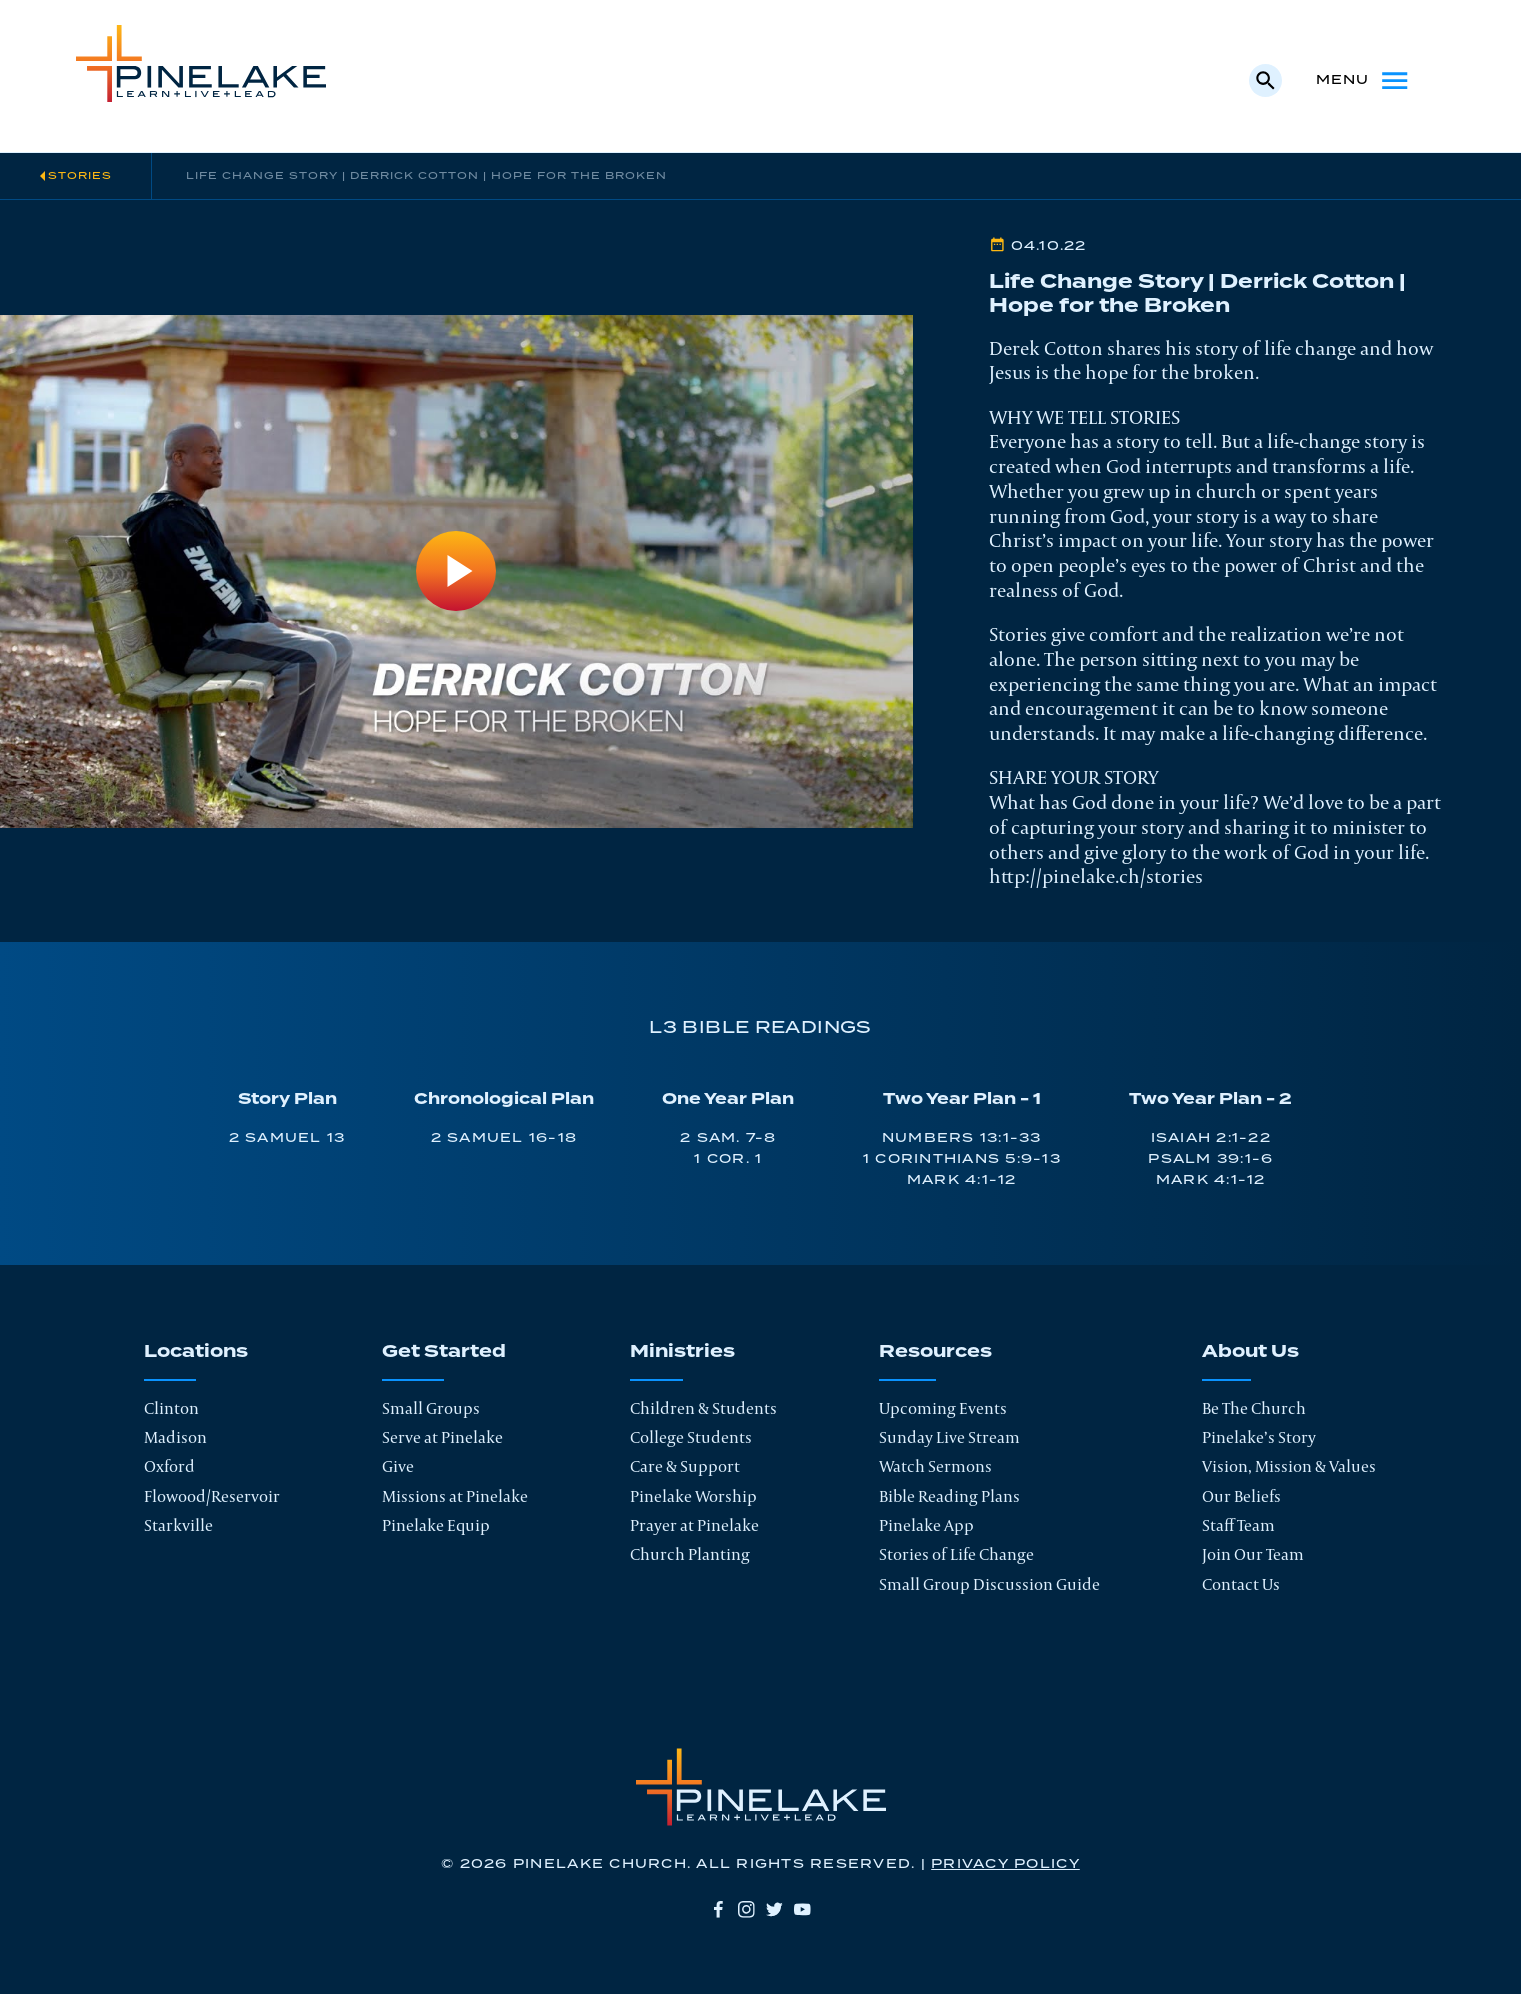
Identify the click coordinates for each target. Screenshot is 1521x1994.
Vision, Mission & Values (1289, 1466)
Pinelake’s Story (1259, 1437)
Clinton (171, 1408)
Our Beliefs (1241, 1496)
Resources (935, 1352)
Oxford (169, 1466)
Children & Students (703, 1408)
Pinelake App (926, 1525)
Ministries (682, 1352)
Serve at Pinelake (442, 1437)
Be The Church (1254, 1408)
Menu (1364, 80)
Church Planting (690, 1554)
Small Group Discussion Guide (989, 1584)
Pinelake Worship (693, 1496)
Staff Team (1238, 1525)
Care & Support (685, 1466)
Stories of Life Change (956, 1554)
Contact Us (1241, 1584)
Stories (80, 176)
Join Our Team (1253, 1554)
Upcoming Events (943, 1408)
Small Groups (431, 1408)
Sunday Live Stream (949, 1437)
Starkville (178, 1525)
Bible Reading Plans (949, 1496)
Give (398, 1466)
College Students (691, 1437)
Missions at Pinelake (455, 1496)
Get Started (444, 1352)
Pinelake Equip (436, 1525)
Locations (196, 1352)
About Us (1250, 1352)
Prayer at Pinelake (694, 1525)
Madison (175, 1437)
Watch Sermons (935, 1466)
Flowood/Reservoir (212, 1496)
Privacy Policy (1005, 1864)
